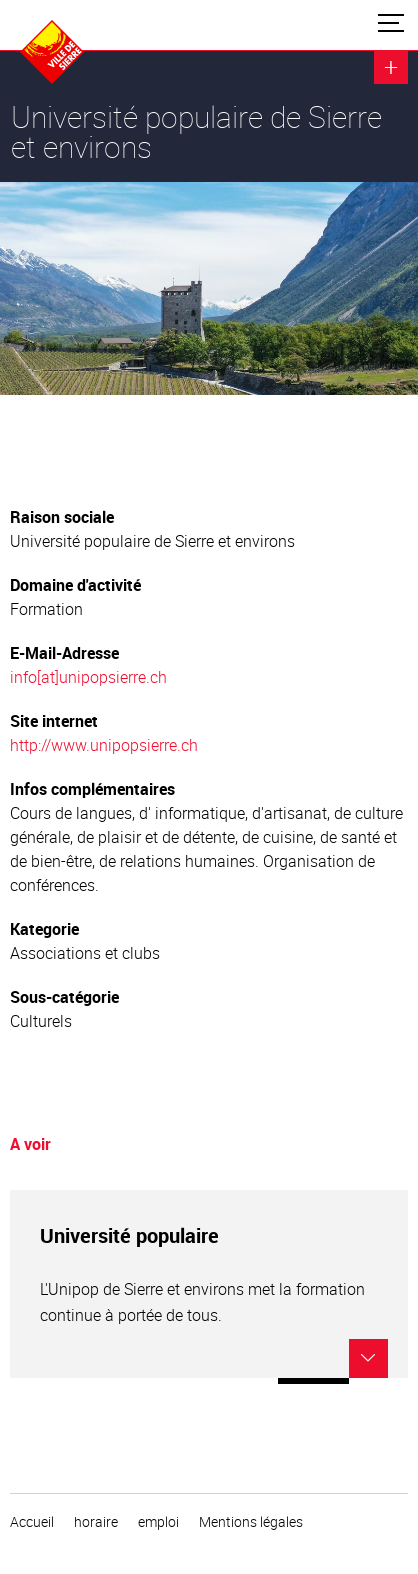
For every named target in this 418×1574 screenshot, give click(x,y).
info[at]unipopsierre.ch (88, 677)
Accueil (32, 1522)
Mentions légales (251, 1522)
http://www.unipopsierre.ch (104, 745)
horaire (96, 1522)
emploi (158, 1522)
